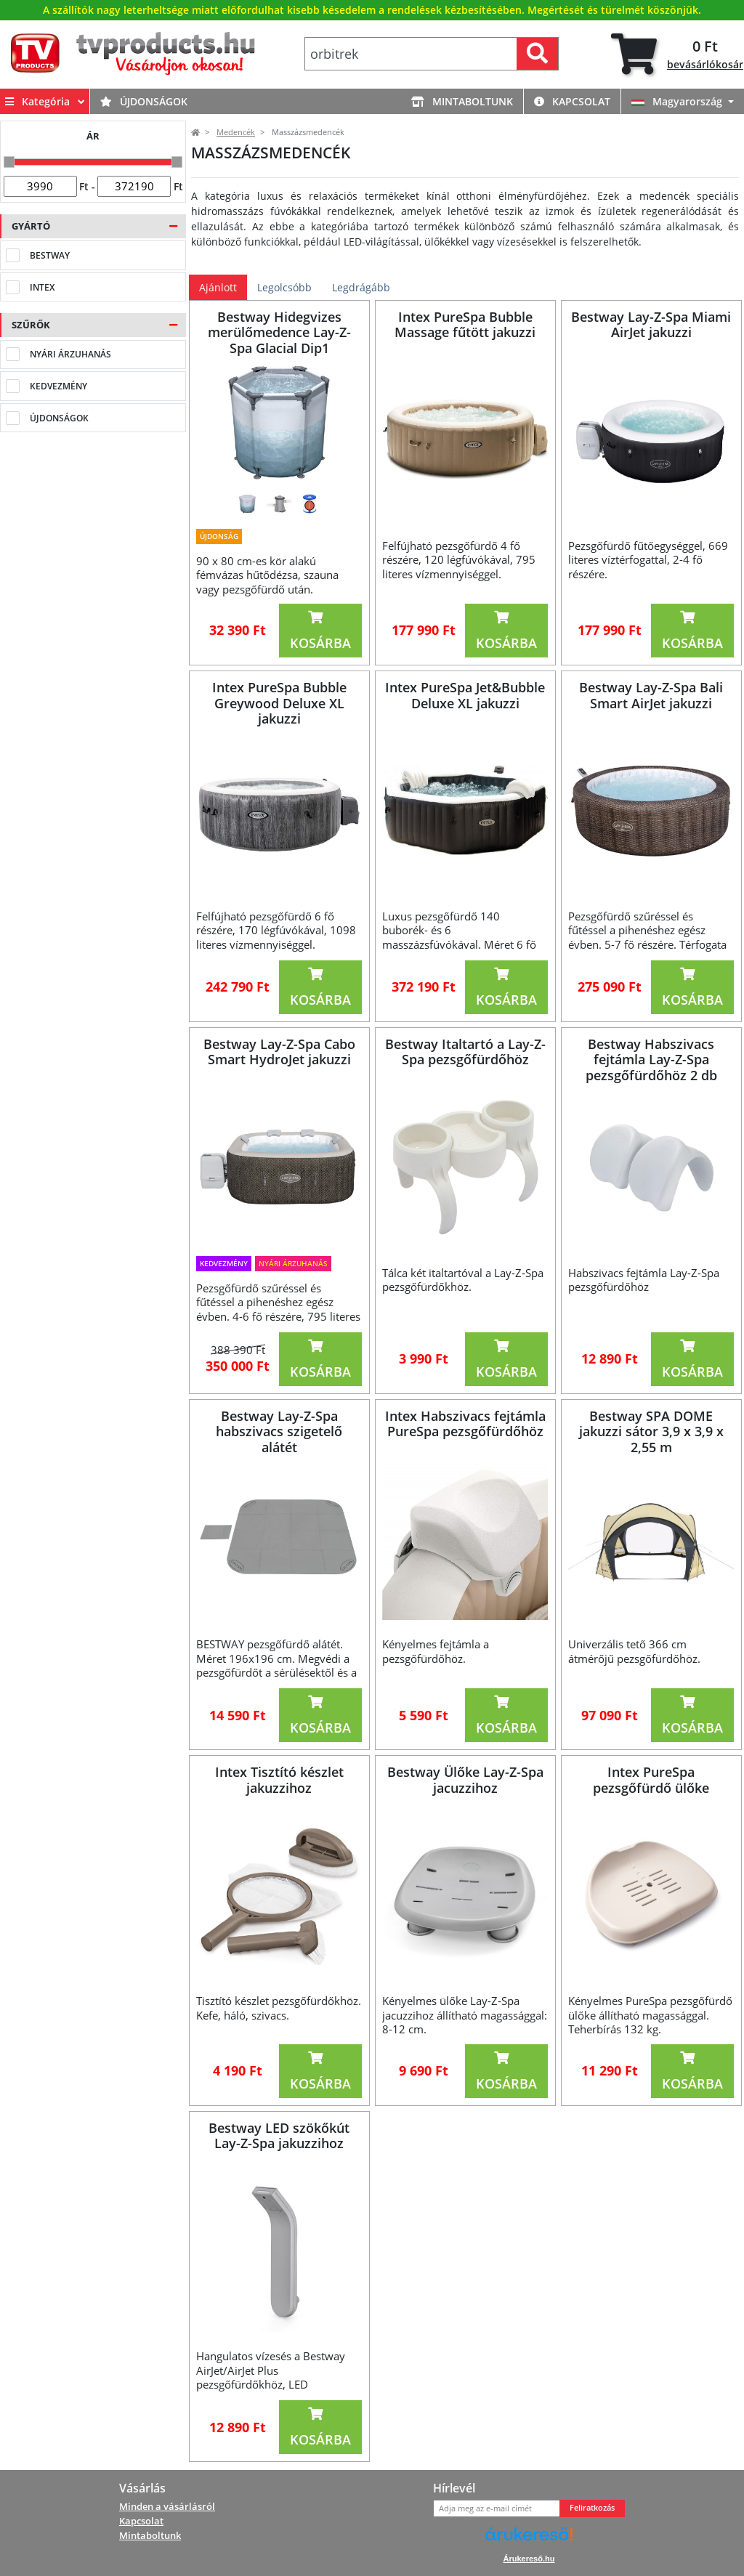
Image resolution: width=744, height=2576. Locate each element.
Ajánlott (218, 287)
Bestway (50, 255)
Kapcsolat (572, 102)
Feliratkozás (592, 2508)
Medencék (236, 132)
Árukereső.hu (529, 2558)
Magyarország (678, 102)
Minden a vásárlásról (167, 2506)
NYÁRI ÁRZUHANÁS (70, 354)
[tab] (677, 54)
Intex (42, 287)
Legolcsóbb (284, 287)
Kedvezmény (58, 386)
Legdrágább (361, 287)
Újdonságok (143, 102)
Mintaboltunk (462, 102)
